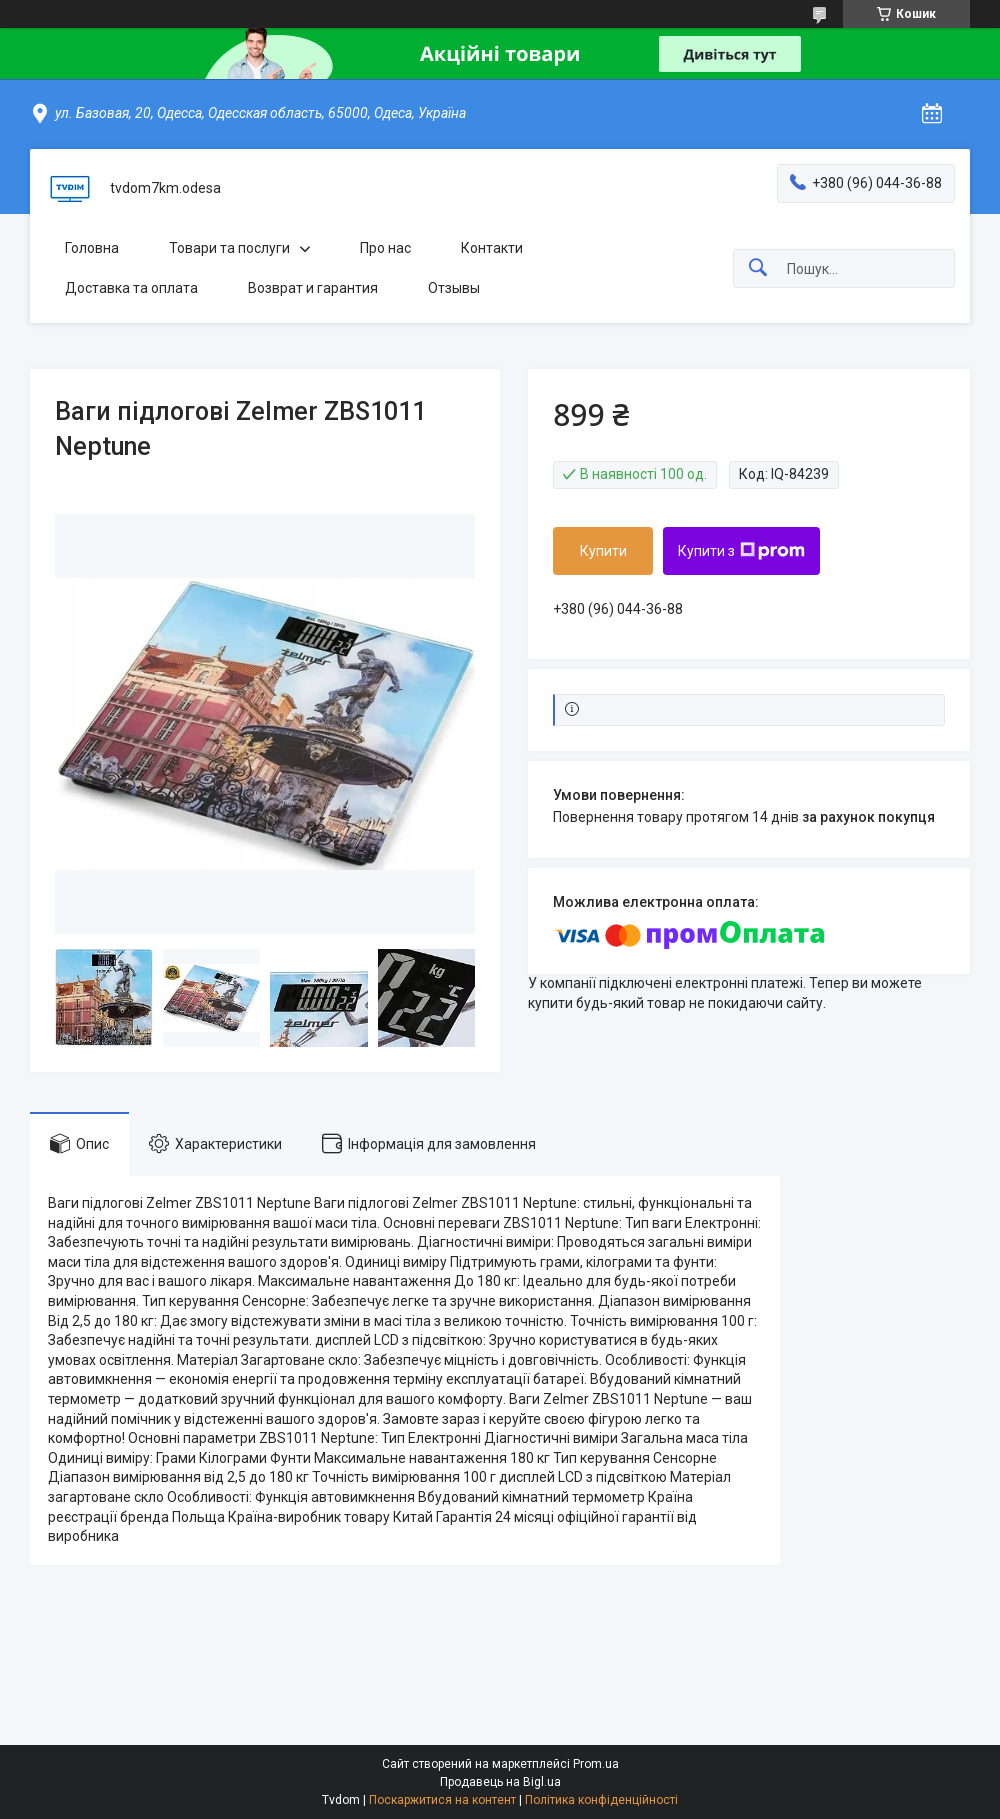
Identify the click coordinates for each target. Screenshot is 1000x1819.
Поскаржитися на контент (442, 1800)
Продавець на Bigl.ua (500, 1782)
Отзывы (454, 288)
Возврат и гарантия (313, 288)
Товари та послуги (229, 248)
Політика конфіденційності (601, 1800)
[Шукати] (758, 268)
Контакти (492, 248)
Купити (603, 551)
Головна (92, 248)
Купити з (741, 551)
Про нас (385, 248)
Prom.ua (596, 1764)
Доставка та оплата (131, 288)
